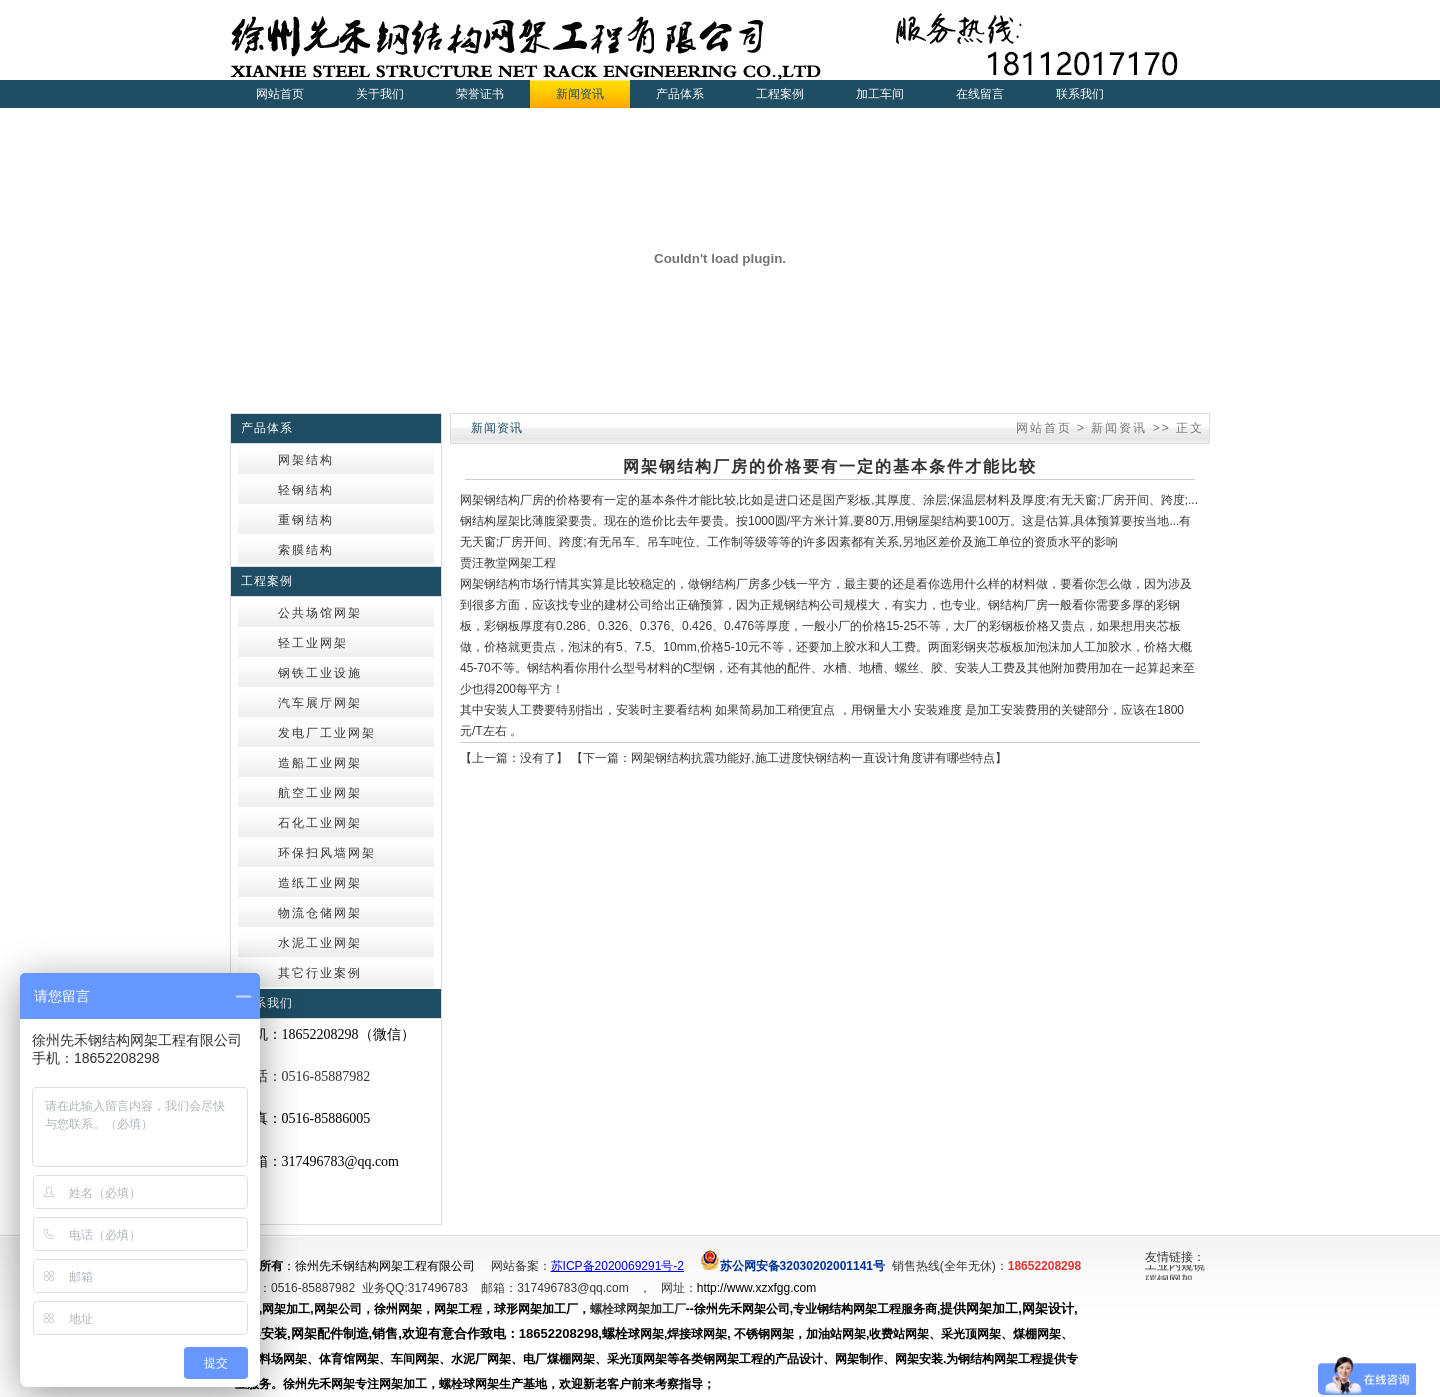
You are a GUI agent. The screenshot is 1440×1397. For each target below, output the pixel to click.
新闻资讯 (1119, 428)
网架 (472, 500)
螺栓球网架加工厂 (638, 1309)
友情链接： (1175, 1257)
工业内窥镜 (1175, 1267)
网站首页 (280, 94)
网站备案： (521, 1266)
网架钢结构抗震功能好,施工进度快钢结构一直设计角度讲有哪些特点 (812, 758)
